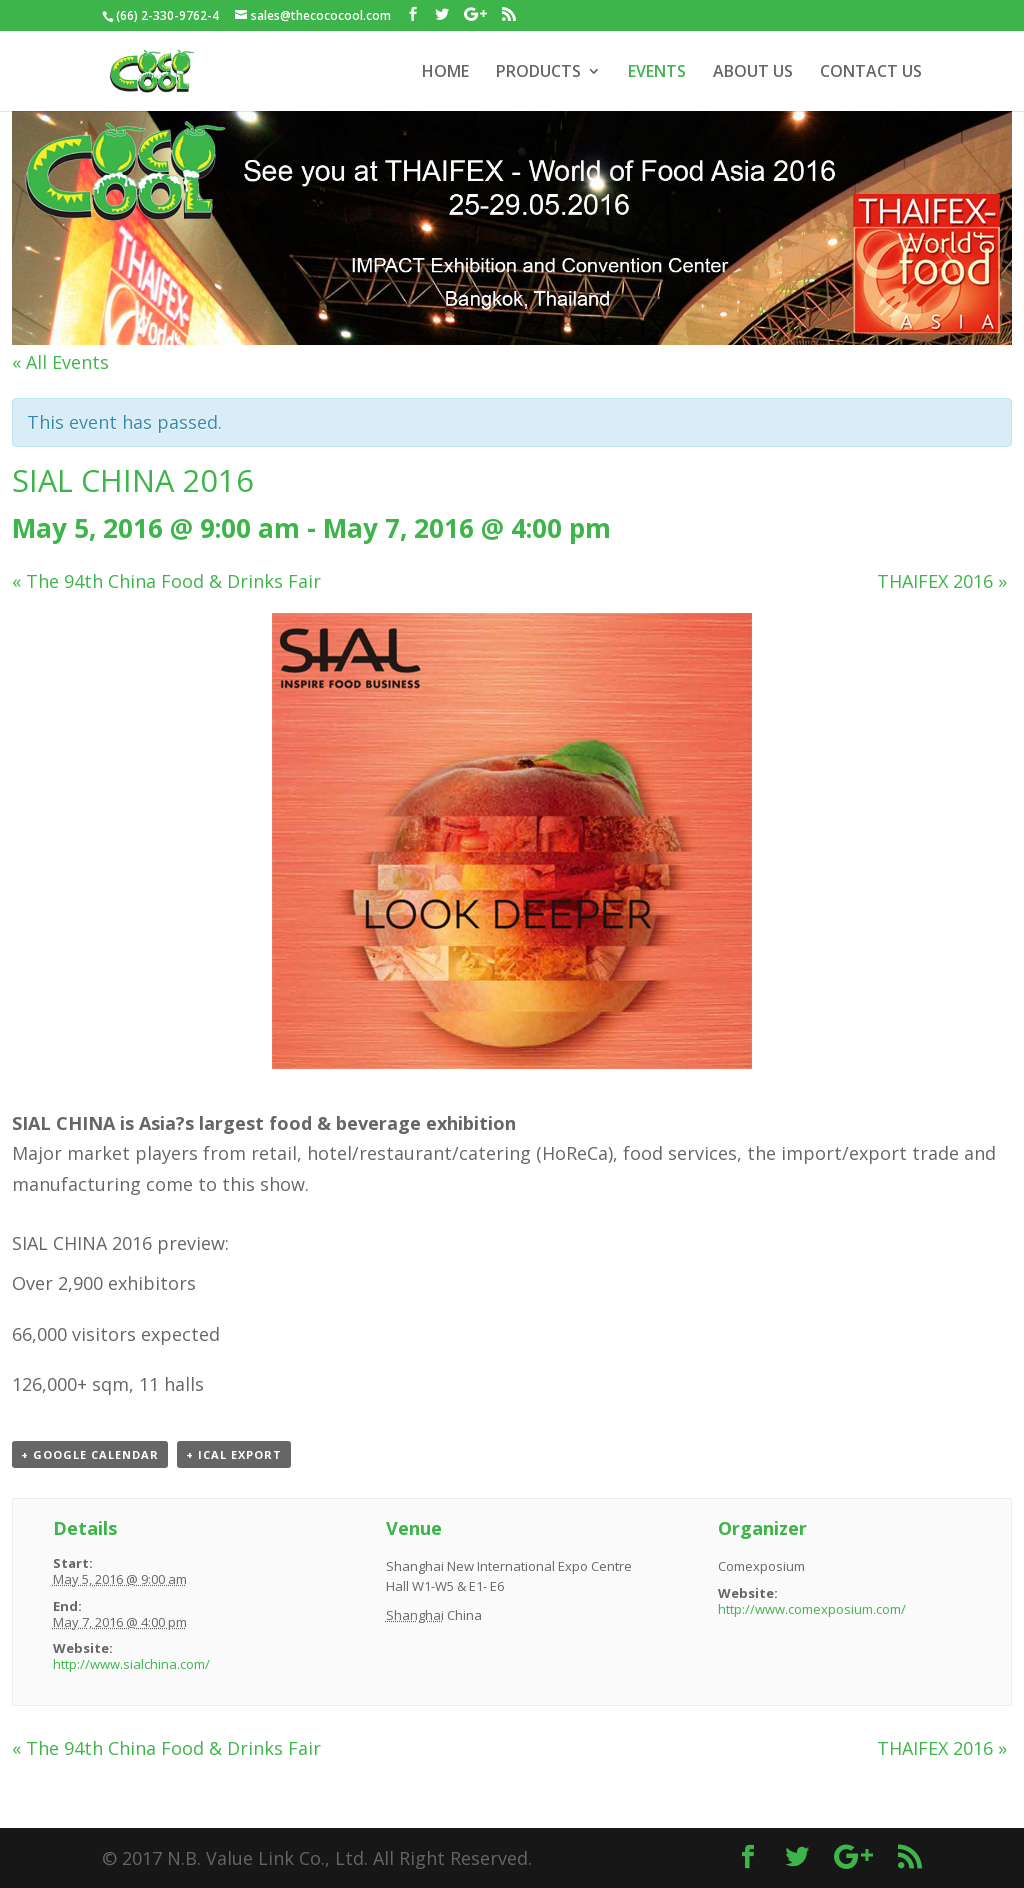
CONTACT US (871, 73)
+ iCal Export (234, 1454)
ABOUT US (753, 73)
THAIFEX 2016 (942, 581)
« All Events (60, 362)
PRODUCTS (538, 73)
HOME (445, 73)
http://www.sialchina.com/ (131, 1664)
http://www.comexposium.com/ (812, 1609)
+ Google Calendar (90, 1454)
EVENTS (657, 73)
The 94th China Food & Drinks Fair (166, 581)
